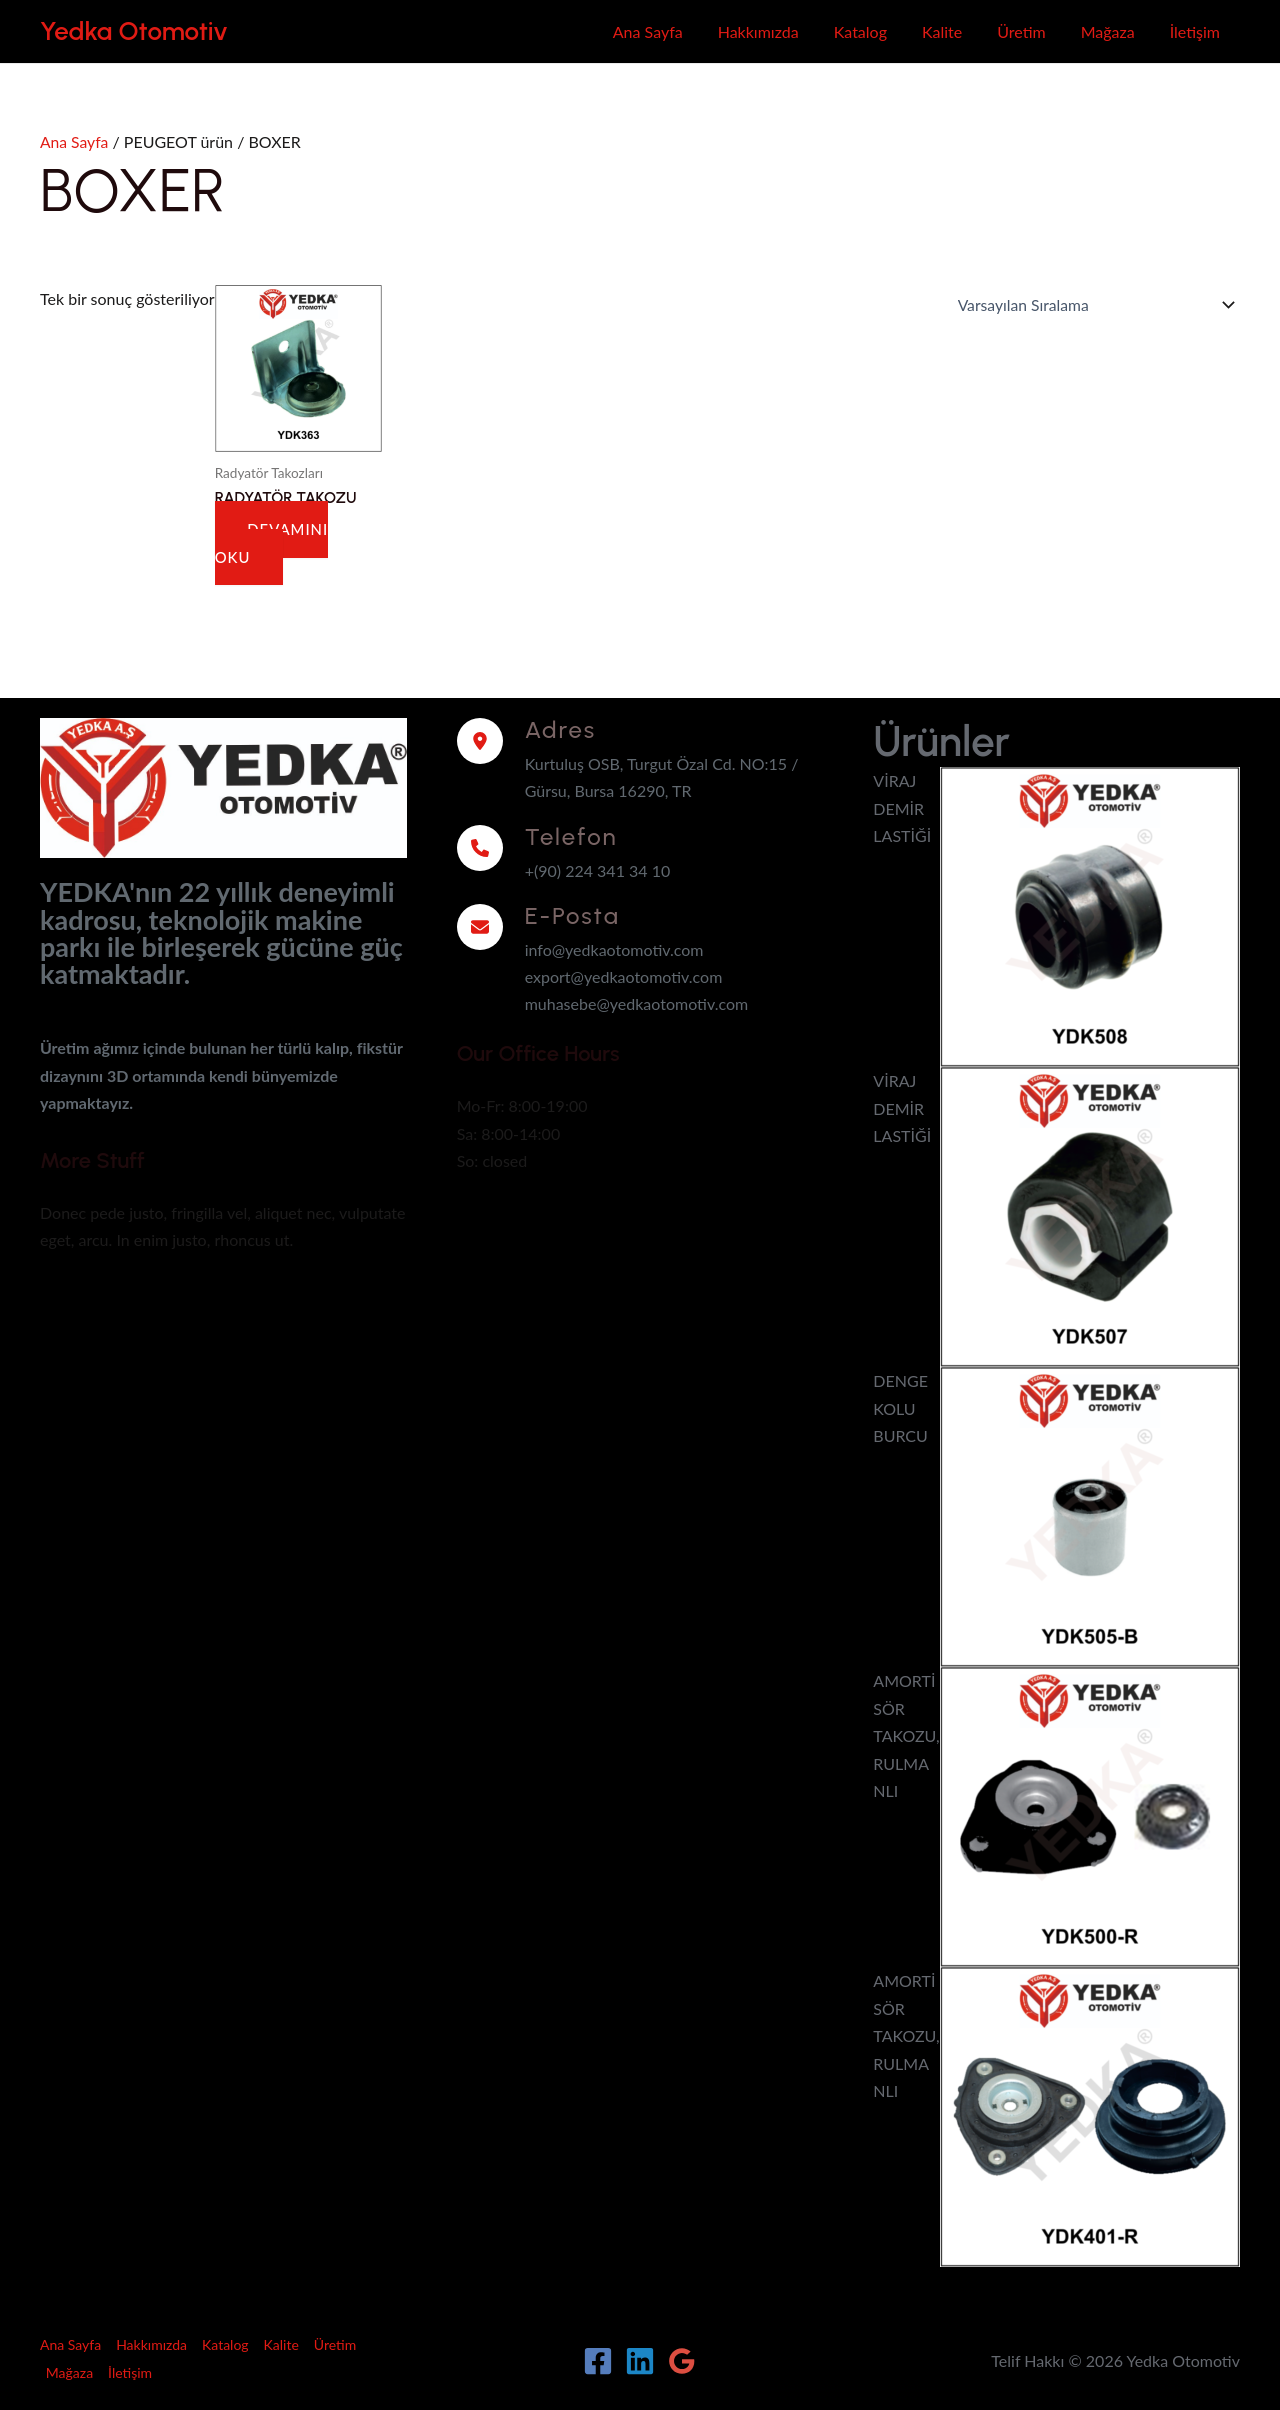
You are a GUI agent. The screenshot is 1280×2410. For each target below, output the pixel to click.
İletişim (1195, 31)
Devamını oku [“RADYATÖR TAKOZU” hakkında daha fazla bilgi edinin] (273, 541)
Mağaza (1108, 31)
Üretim (1021, 31)
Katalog (860, 31)
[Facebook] (598, 2358)
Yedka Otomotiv (134, 31)
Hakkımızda (758, 31)
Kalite (942, 31)
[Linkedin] (640, 2358)
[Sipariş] (1089, 304)
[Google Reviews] (682, 2358)
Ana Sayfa (648, 31)
